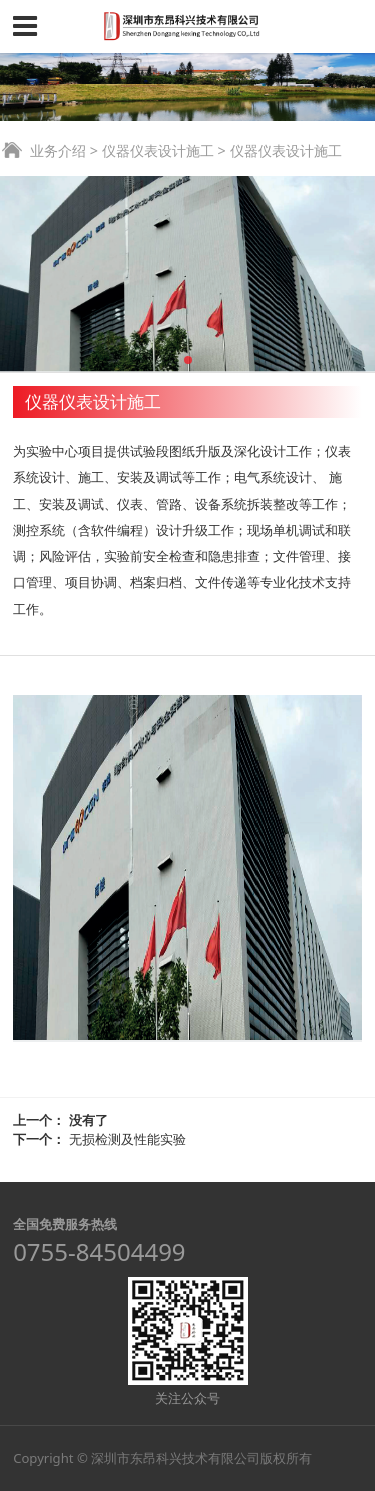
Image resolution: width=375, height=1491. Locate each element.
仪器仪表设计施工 (158, 150)
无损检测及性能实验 (127, 1139)
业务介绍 (58, 150)
